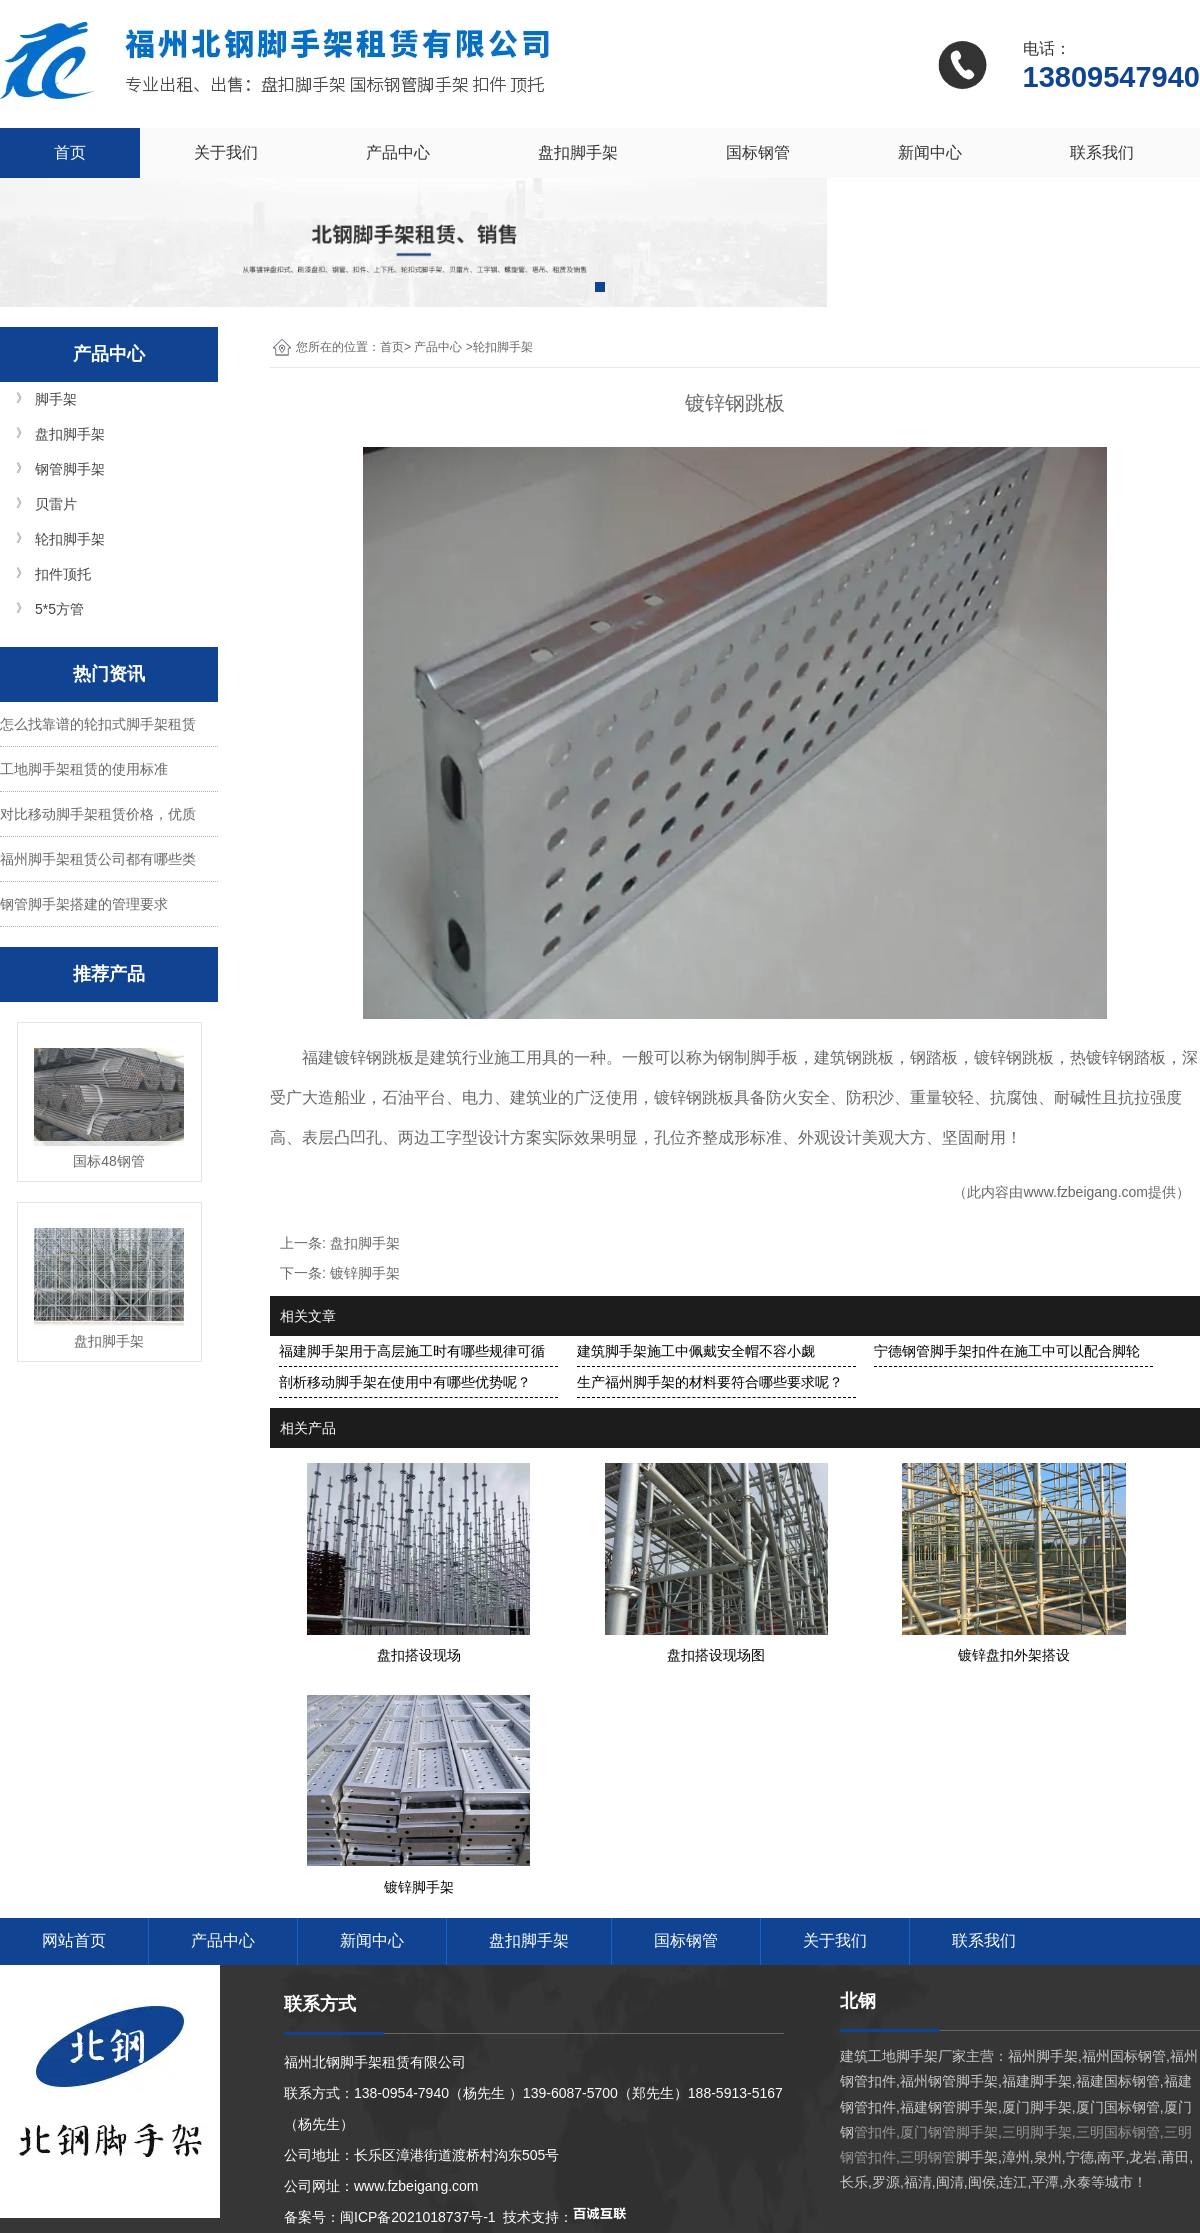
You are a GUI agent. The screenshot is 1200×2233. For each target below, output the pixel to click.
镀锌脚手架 (365, 1273)
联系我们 (1102, 152)
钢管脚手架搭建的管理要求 (84, 904)
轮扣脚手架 (70, 539)
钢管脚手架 (70, 469)
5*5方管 (59, 609)
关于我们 (226, 152)
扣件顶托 (63, 574)
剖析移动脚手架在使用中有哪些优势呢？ (405, 1382)
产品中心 (398, 152)
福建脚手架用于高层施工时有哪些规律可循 (412, 1351)
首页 (70, 152)
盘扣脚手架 (578, 152)
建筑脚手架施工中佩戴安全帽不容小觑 (696, 1351)
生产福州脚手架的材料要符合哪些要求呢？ (710, 1382)
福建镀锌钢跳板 (358, 1057)
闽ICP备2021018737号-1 (418, 2217)
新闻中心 (930, 152)
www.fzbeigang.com (1085, 1192)
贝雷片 (56, 504)
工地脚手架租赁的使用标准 (84, 769)
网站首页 (74, 1940)
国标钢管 (758, 152)
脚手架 (56, 399)
